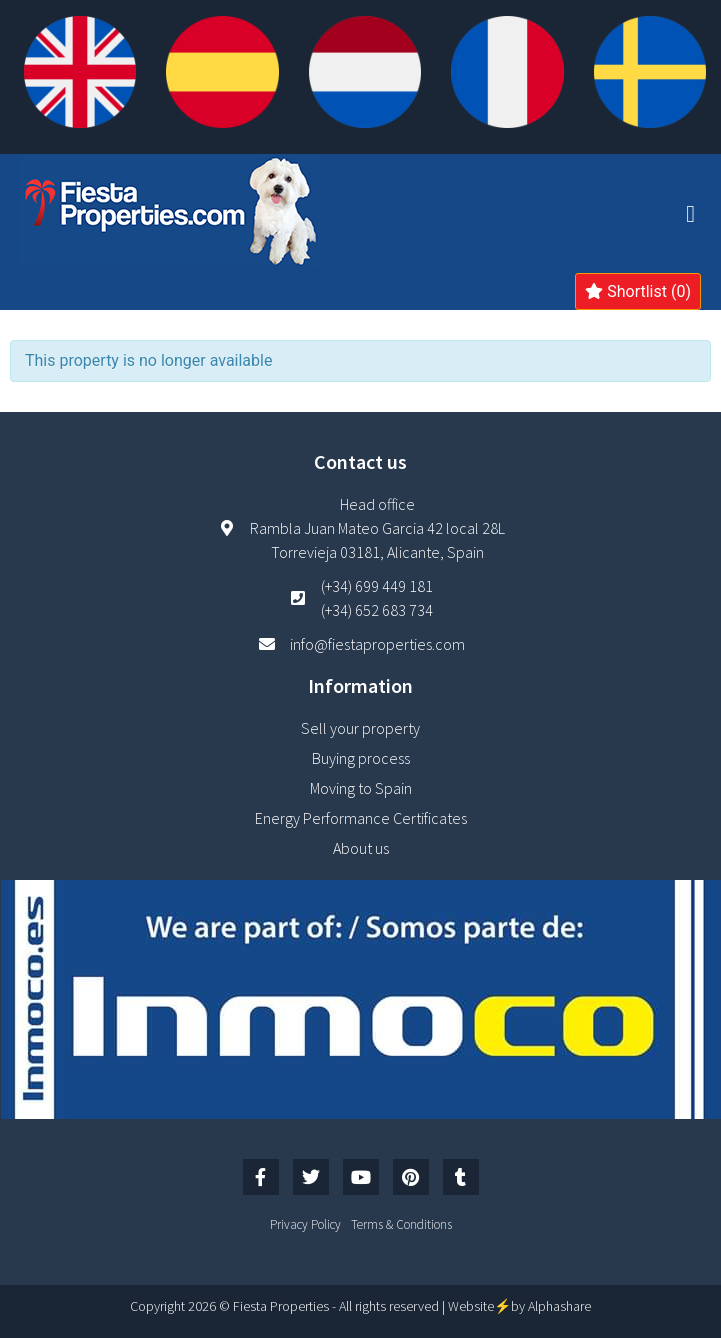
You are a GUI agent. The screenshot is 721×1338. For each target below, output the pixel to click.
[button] (690, 214)
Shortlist (638, 291)
